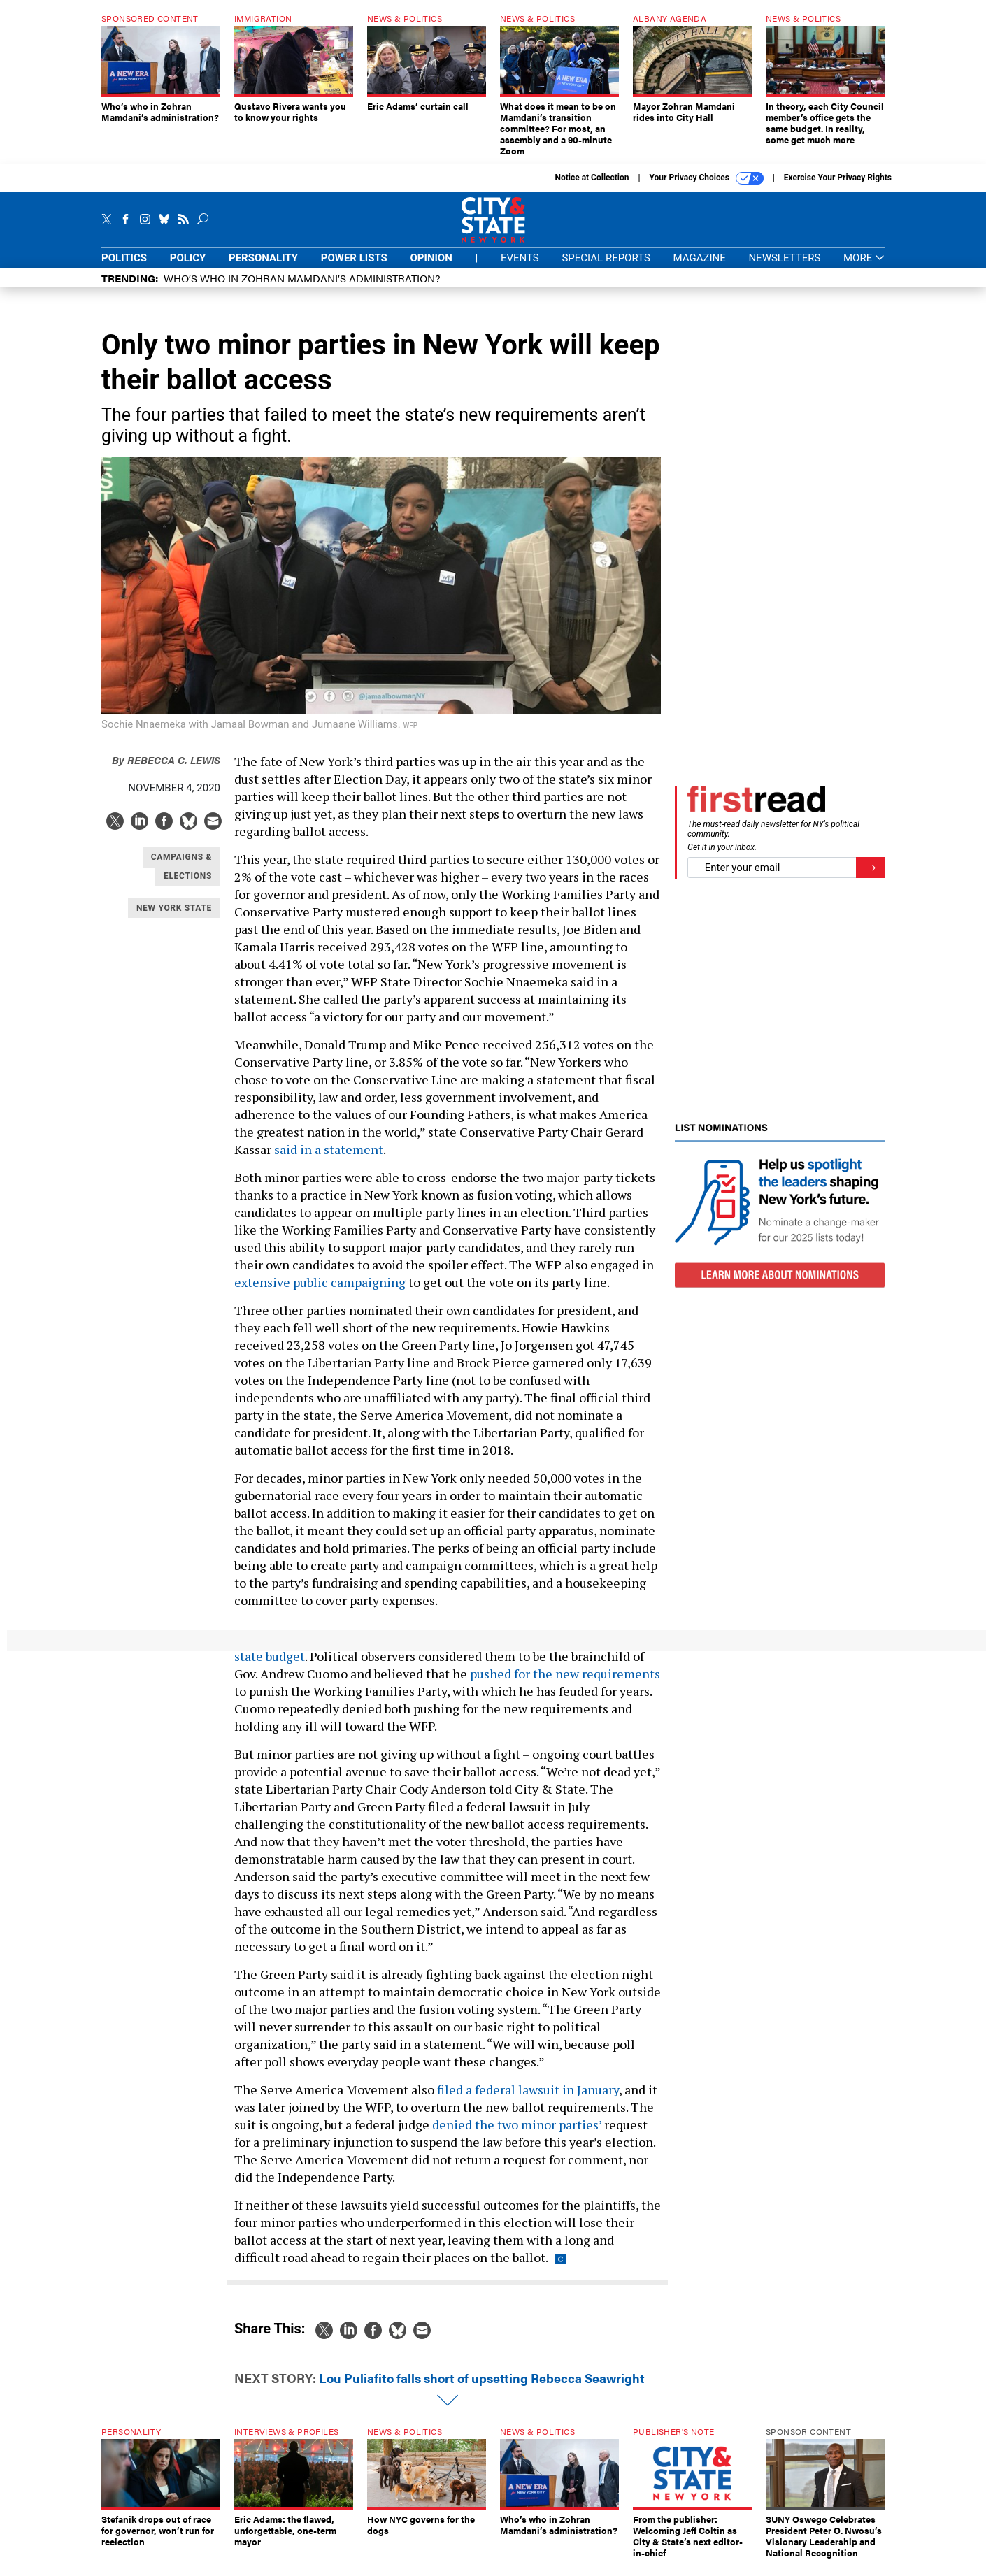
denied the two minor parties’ (516, 2124)
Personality (263, 258)
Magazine (699, 258)
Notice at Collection (592, 177)
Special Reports (606, 258)
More (864, 258)
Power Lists (354, 258)
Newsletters (784, 258)
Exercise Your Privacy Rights (838, 177)
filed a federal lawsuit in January (528, 2089)
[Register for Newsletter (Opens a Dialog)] (870, 868)
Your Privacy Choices (707, 178)
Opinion (431, 258)
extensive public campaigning (320, 1282)
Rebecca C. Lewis (166, 759)
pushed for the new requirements (565, 1673)
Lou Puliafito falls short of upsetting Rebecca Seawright (482, 2378)
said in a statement (328, 1149)
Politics (124, 258)
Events (520, 258)
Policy (188, 258)
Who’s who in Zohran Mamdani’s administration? (302, 278)
